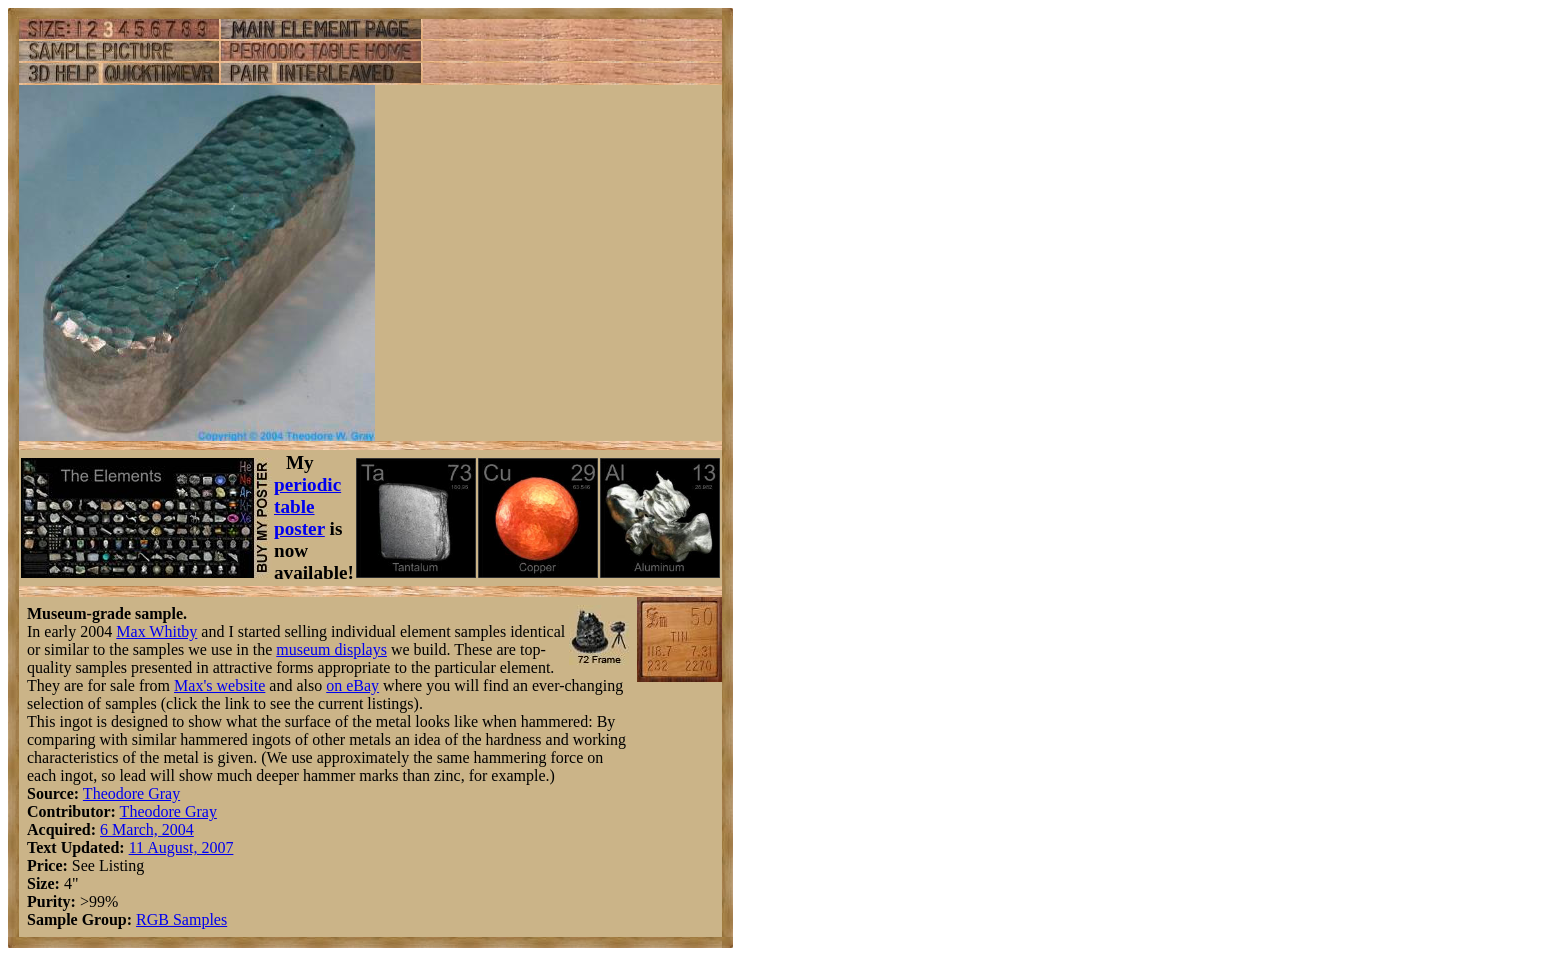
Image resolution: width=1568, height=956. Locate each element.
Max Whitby (156, 631)
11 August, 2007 (181, 847)
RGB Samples (181, 919)
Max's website (219, 685)
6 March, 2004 (147, 829)
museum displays (331, 649)
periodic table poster (307, 506)
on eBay (352, 685)
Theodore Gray (131, 793)
